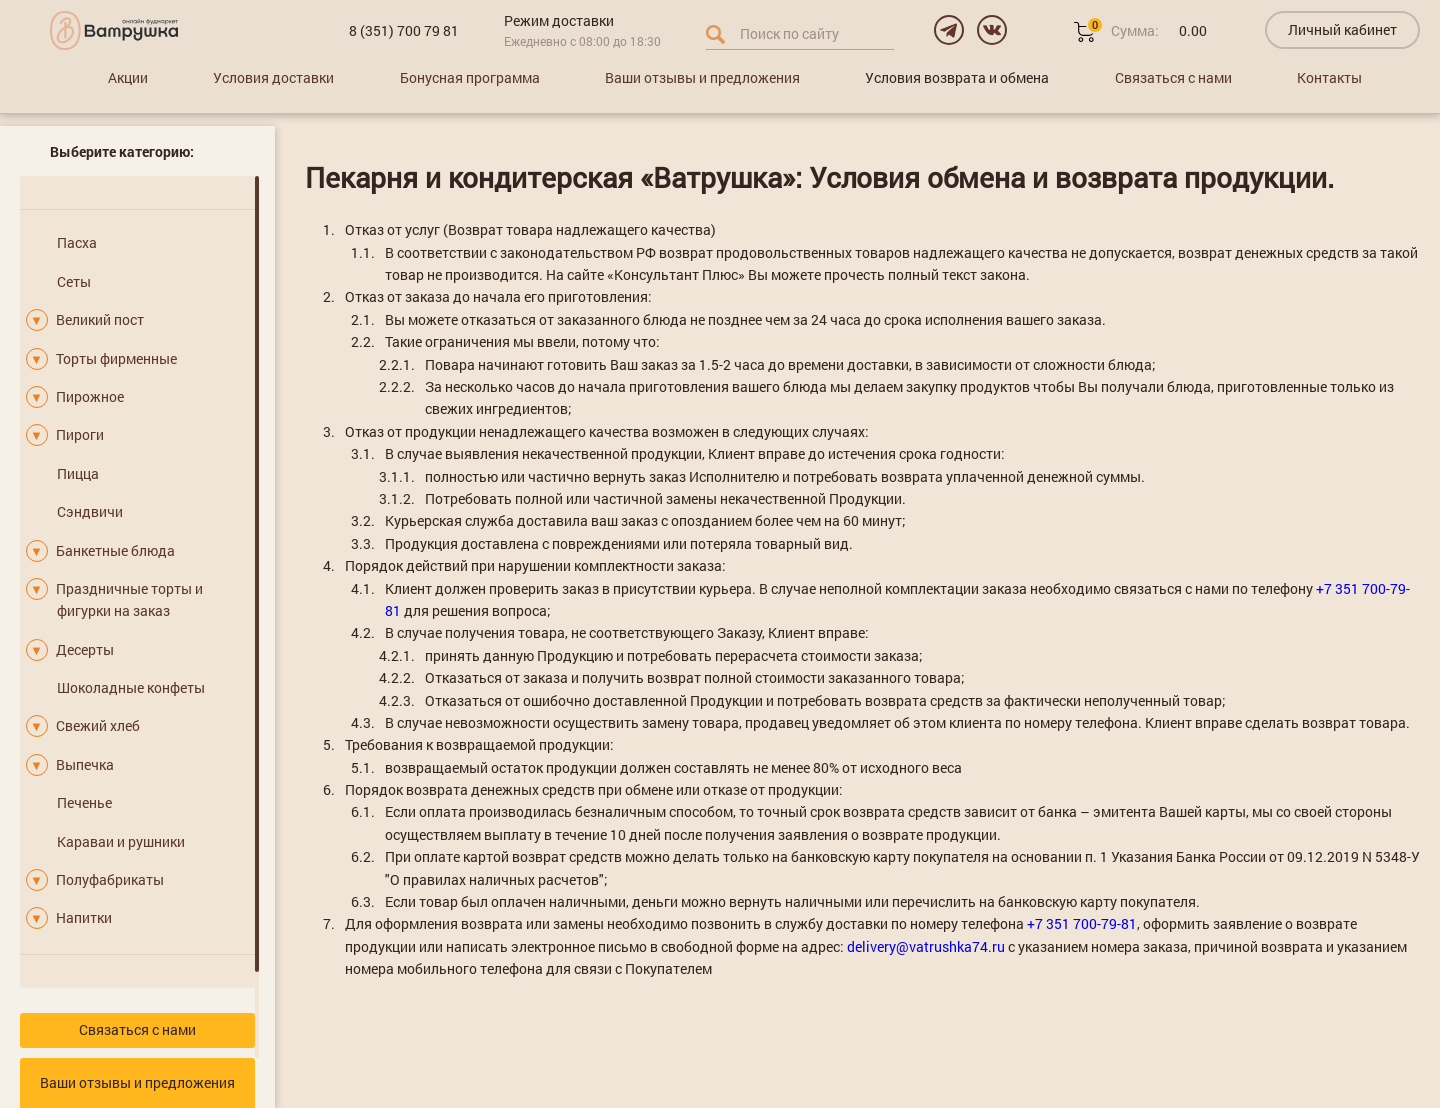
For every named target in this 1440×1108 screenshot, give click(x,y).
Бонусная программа (470, 77)
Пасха (77, 242)
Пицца (78, 473)
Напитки (84, 917)
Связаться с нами (1173, 77)
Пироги (80, 434)
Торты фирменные (116, 358)
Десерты (85, 649)
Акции (128, 77)
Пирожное (90, 396)
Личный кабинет (1342, 29)
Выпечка (85, 764)
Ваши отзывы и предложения (702, 77)
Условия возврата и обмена (957, 77)
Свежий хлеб (98, 725)
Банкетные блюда (115, 550)
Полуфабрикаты (110, 879)
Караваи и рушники (121, 841)
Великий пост (100, 319)
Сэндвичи (90, 511)
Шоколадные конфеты (131, 687)
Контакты (1329, 77)
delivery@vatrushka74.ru (926, 946)
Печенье (84, 802)
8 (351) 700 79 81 (404, 30)
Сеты (74, 281)
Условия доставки (273, 77)
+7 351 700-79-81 (1082, 923)
